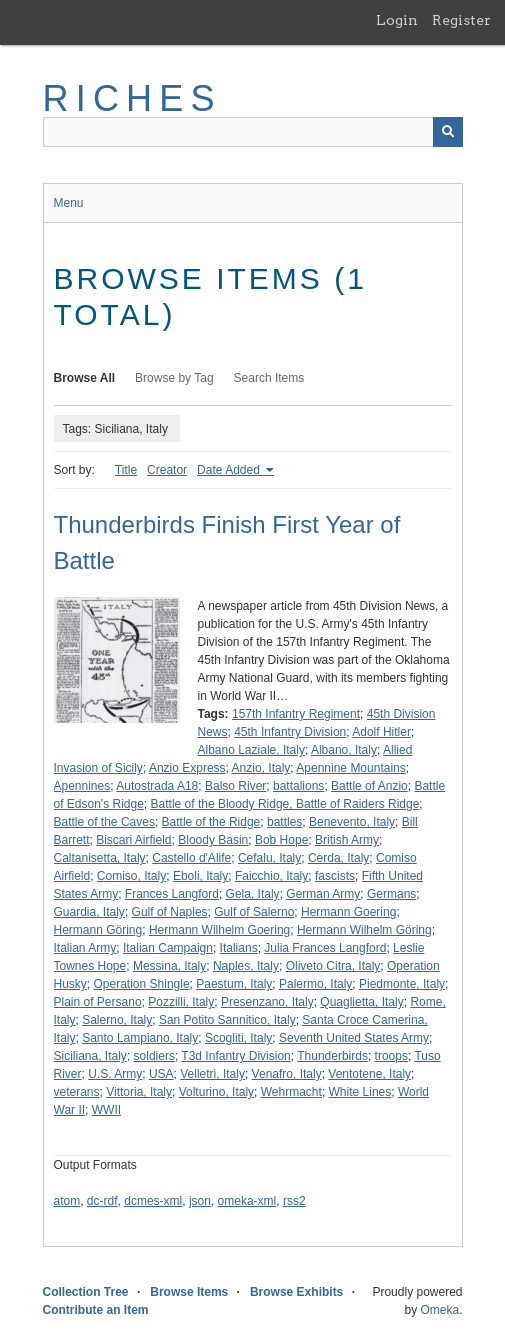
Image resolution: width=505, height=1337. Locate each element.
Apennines (82, 786)
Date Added (230, 470)
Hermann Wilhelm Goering (219, 930)
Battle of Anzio (369, 786)
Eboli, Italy (200, 876)
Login (397, 20)
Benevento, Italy (352, 822)
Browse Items (189, 1292)
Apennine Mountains (350, 768)
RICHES (132, 98)
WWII (106, 1110)
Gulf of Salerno (254, 912)
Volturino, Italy (216, 1092)
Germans (391, 894)
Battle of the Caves (104, 822)
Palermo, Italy (315, 984)
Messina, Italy (169, 966)
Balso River (235, 786)
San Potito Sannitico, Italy (227, 1020)
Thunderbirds (332, 1056)
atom (67, 1201)
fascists (335, 876)
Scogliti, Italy (238, 1038)
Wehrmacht (291, 1092)
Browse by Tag (174, 378)
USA (161, 1074)
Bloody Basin (213, 840)
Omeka (439, 1310)
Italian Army (85, 948)
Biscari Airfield (133, 840)
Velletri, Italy (212, 1074)
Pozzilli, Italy (181, 1002)
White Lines (360, 1092)
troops (391, 1056)
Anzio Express (187, 768)
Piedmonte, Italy (402, 984)
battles (284, 822)
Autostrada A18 (157, 786)
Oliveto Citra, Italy (333, 966)
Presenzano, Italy (267, 1002)
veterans (77, 1092)
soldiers (154, 1056)
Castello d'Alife (191, 858)
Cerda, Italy (338, 858)
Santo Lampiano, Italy (140, 1038)
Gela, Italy (253, 894)
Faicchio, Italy (271, 876)
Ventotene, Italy (369, 1074)
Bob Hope (281, 840)
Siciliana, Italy (90, 1056)
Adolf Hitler (381, 732)
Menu (69, 203)
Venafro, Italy (287, 1074)
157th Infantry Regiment (296, 714)
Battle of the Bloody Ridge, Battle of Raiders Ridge (285, 804)
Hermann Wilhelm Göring (364, 930)
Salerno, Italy (117, 1020)
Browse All (85, 378)
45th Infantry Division (290, 732)
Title (126, 470)
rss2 (294, 1201)
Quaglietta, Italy (361, 1002)
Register (461, 20)
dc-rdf (102, 1201)
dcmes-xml (153, 1201)
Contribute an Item (96, 1310)
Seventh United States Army (354, 1038)
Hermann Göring (98, 930)
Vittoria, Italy (139, 1092)
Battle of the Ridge (211, 822)
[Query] (253, 132)
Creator (167, 470)
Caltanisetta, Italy (100, 858)
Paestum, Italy (234, 984)
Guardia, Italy (89, 912)
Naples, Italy (246, 966)
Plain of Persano (98, 1002)
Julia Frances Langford (325, 948)
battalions (298, 786)
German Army (323, 894)
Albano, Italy (344, 750)
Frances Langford (172, 894)
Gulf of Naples (170, 912)
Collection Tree (86, 1292)
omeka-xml (247, 1201)
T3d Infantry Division (235, 1056)
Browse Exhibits (296, 1292)
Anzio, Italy (261, 768)
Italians (239, 948)
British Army (347, 840)
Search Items (269, 378)
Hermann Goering (348, 912)
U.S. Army (115, 1074)
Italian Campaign (168, 948)
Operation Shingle (142, 984)
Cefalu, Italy (269, 858)
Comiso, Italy (131, 876)
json (200, 1201)
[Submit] (448, 132)
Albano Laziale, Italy (251, 750)
